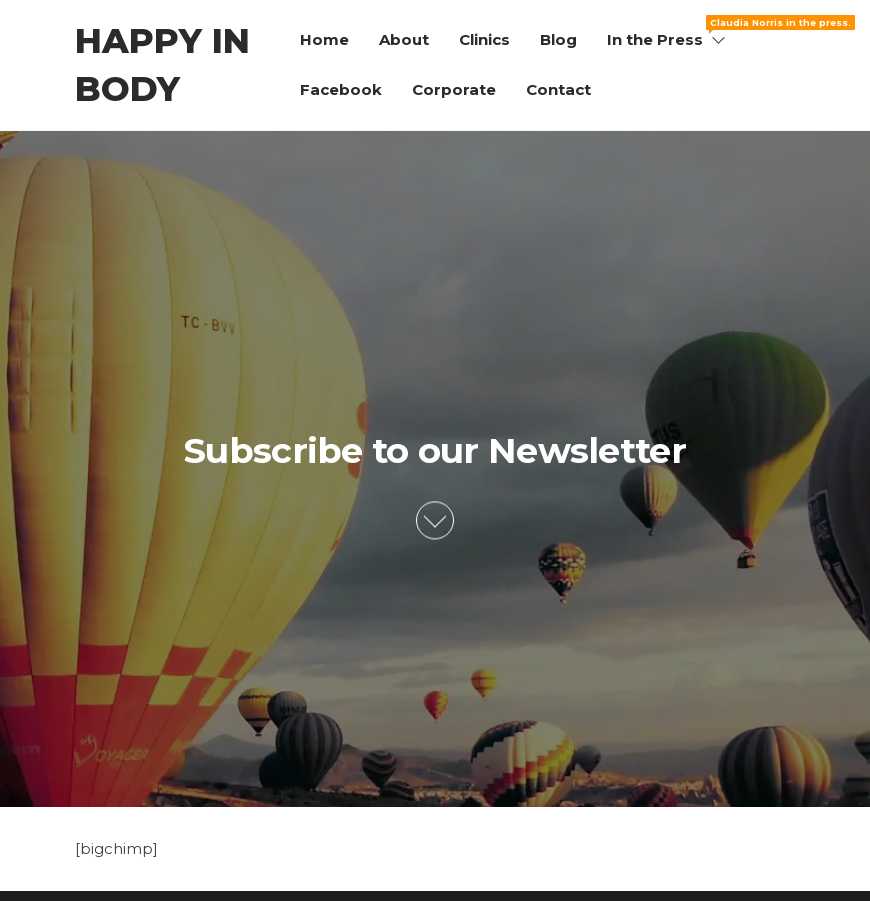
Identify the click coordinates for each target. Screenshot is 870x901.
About (404, 39)
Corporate (454, 89)
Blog (558, 39)
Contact (558, 89)
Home (324, 39)
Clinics (484, 39)
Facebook (341, 89)
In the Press (667, 32)
